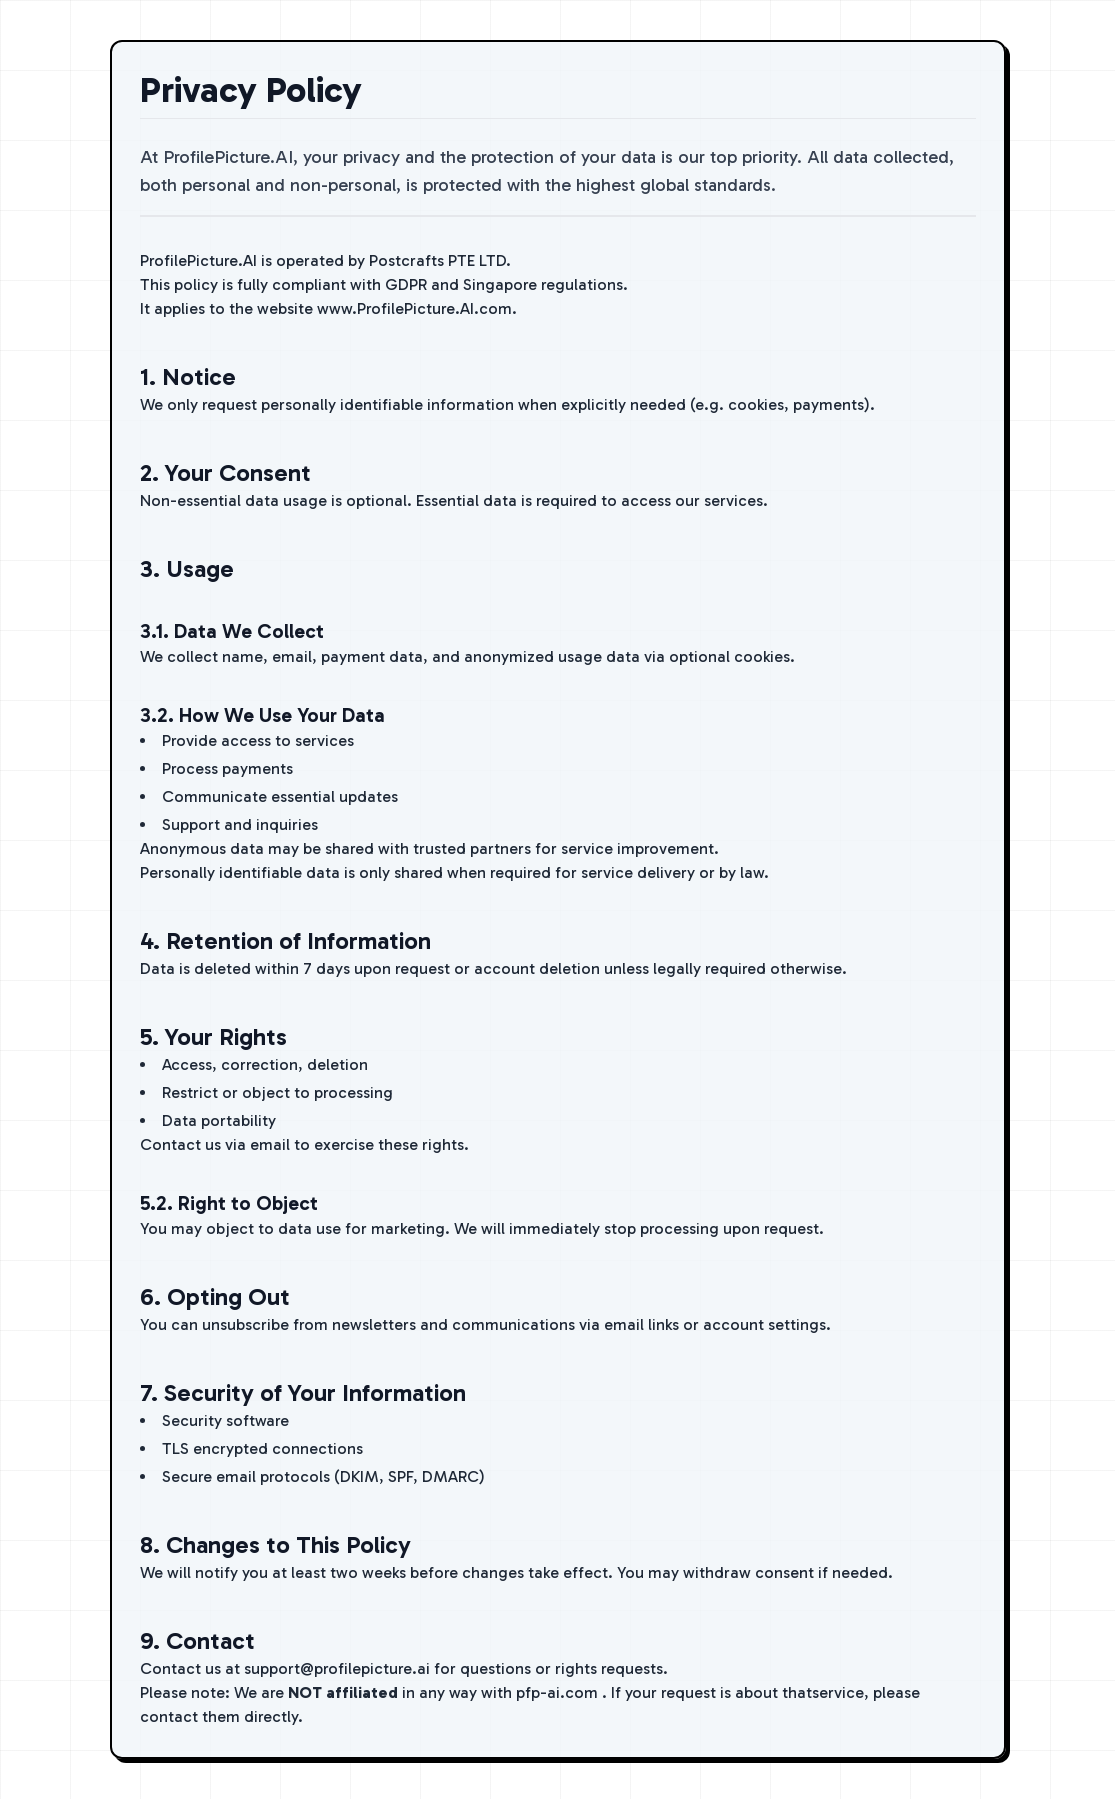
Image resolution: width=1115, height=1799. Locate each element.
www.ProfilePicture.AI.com (414, 308)
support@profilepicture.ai (337, 1668)
